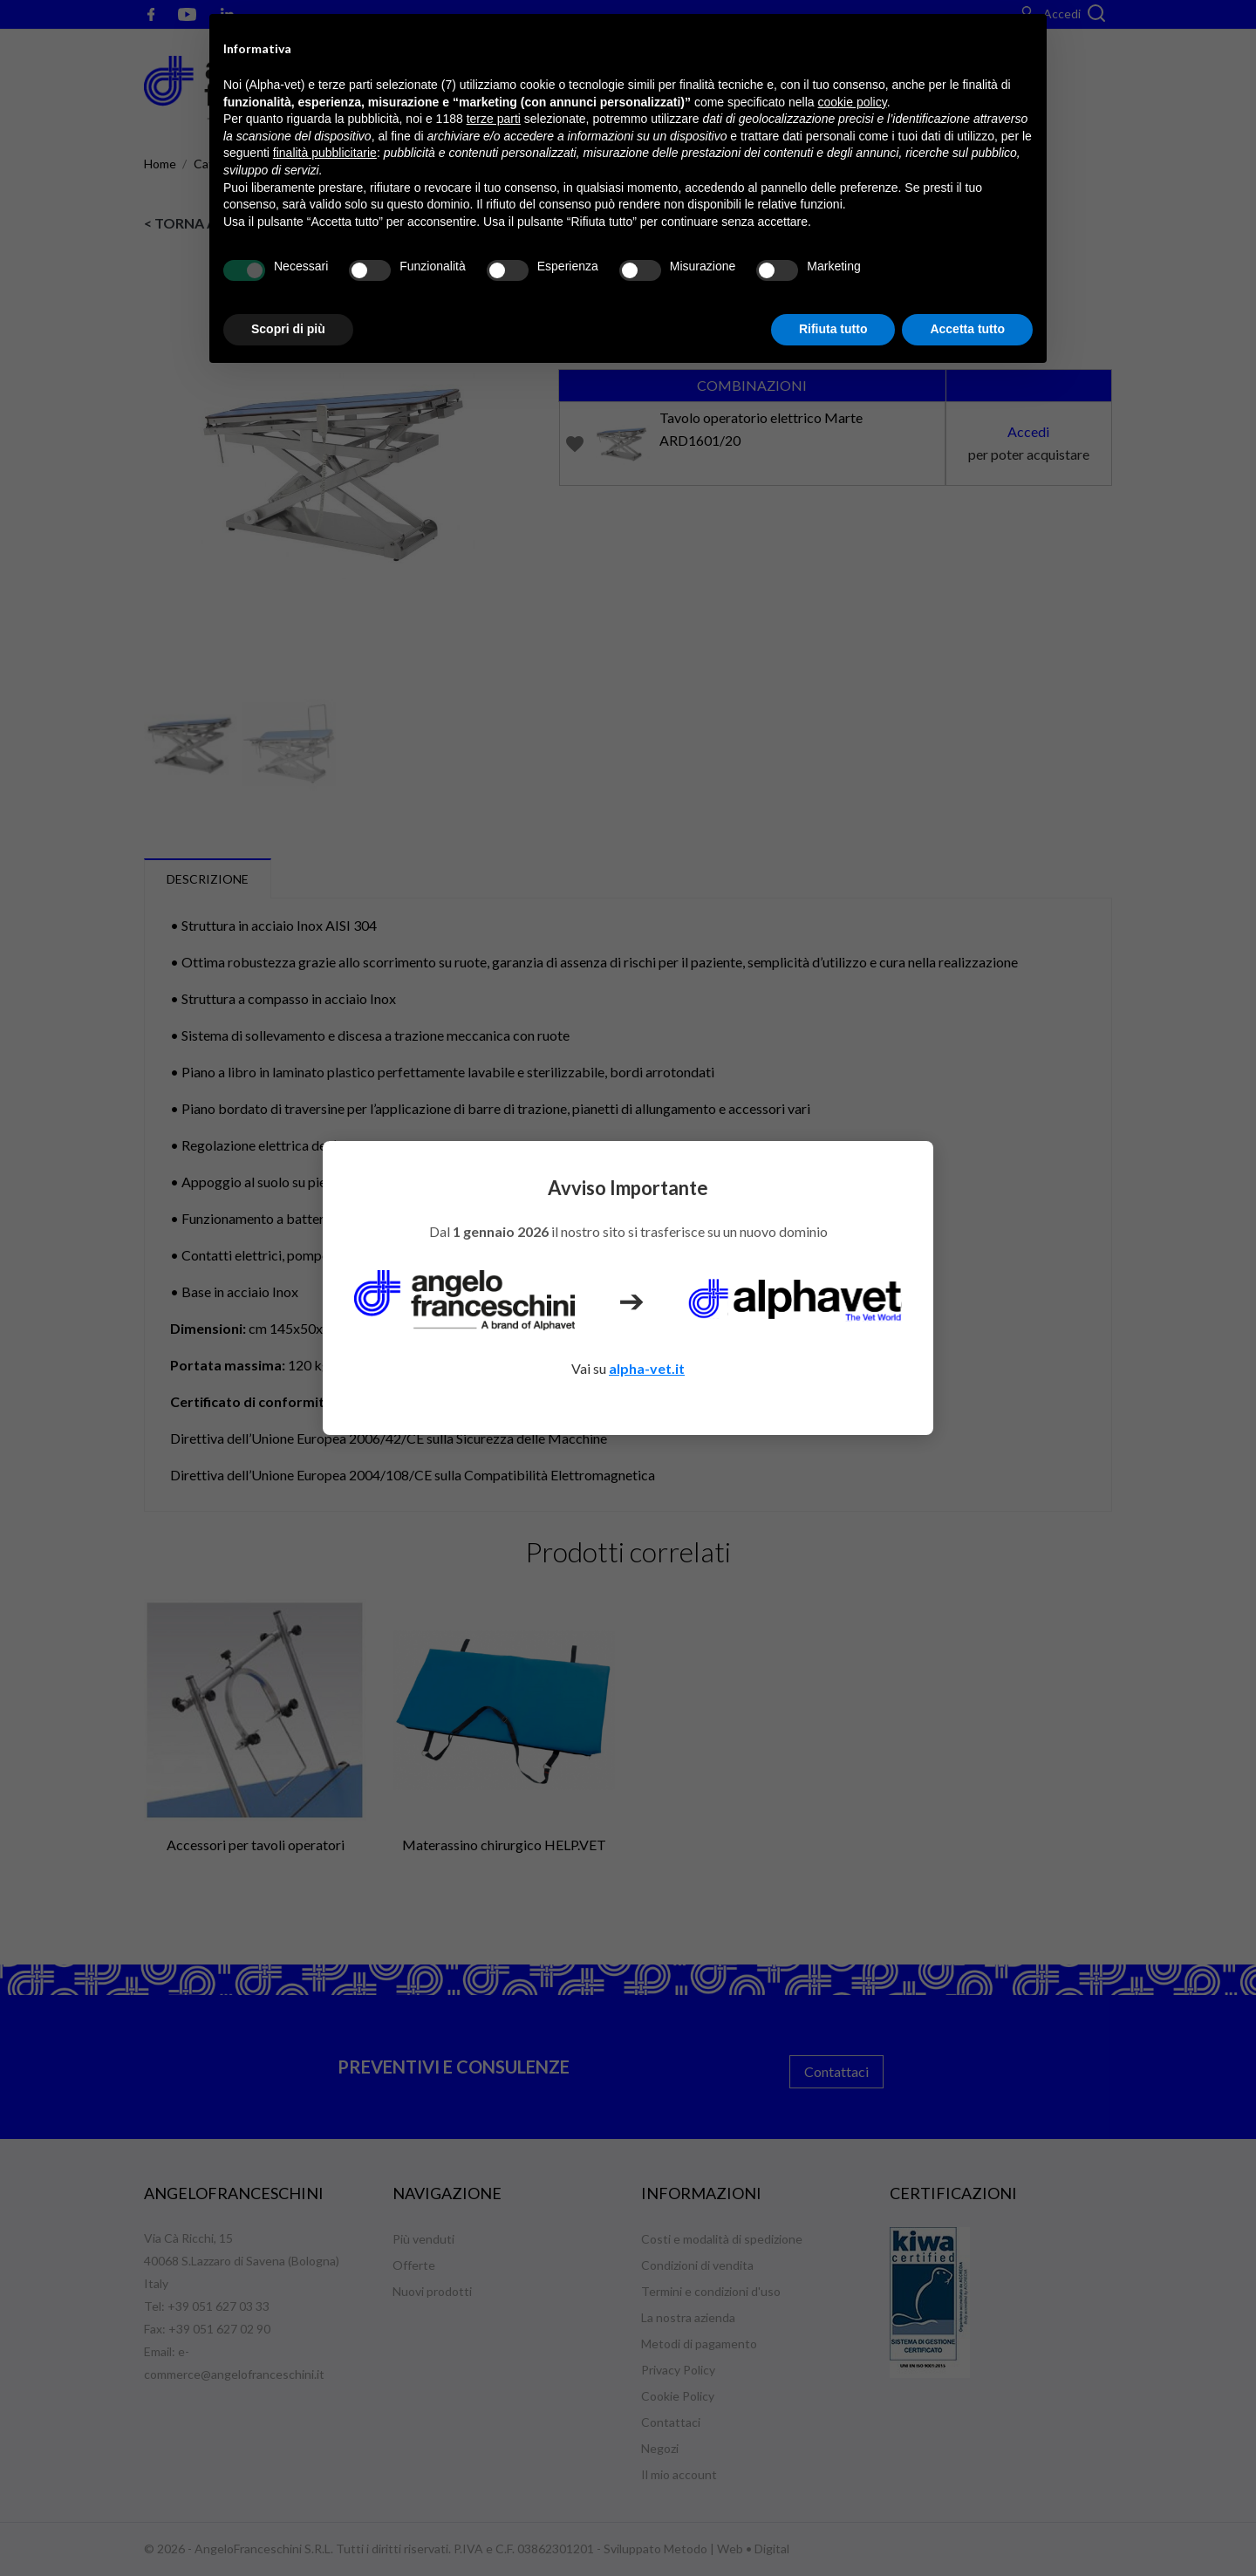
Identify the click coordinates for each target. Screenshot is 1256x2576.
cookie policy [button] (852, 102)
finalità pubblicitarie (325, 153)
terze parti (494, 119)
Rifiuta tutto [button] (833, 329)
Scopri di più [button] (288, 329)
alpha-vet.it (647, 1368)
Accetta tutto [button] (967, 329)
